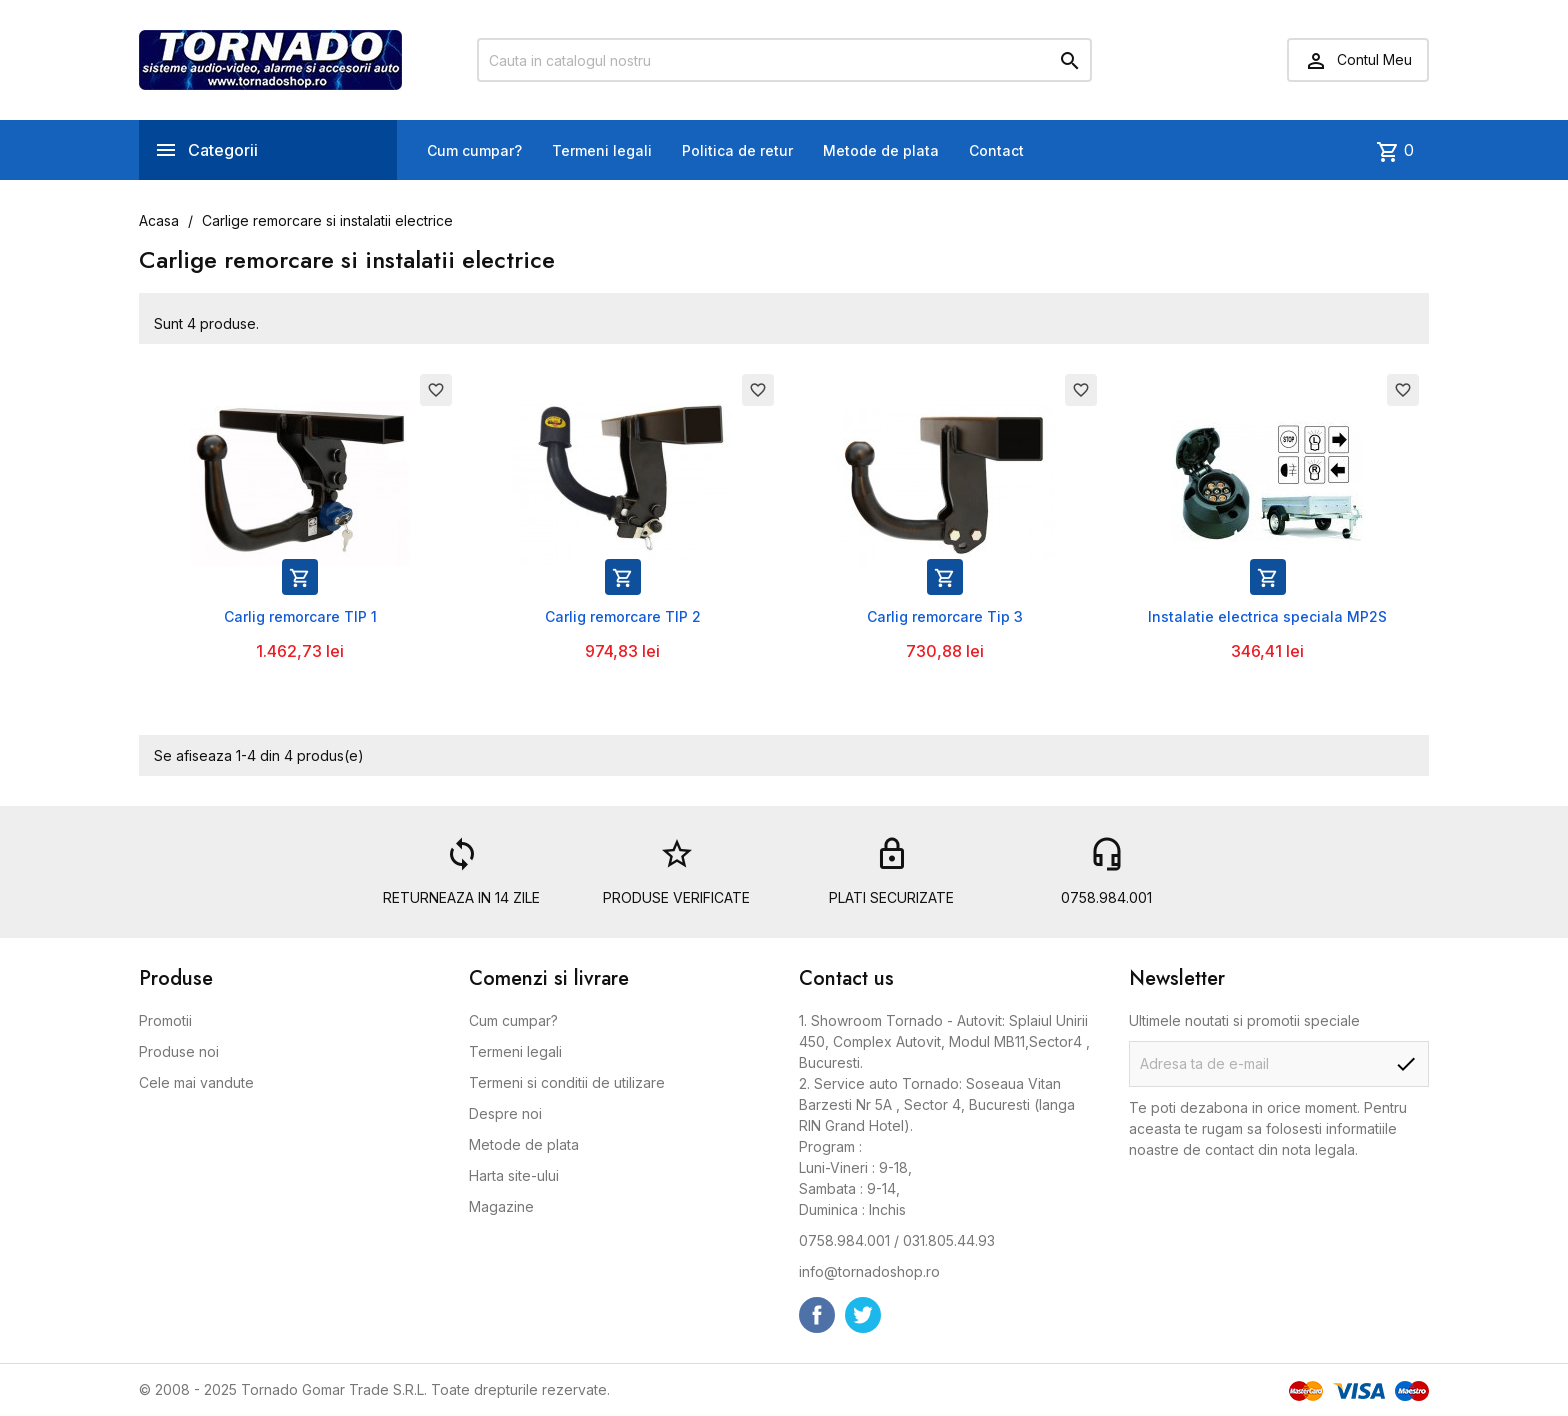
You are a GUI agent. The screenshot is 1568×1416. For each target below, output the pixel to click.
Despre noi (505, 1113)
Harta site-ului (514, 1175)
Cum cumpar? (474, 150)
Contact (996, 150)
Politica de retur (737, 150)
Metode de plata (881, 150)
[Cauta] (784, 60)
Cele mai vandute (196, 1082)
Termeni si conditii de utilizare (567, 1082)
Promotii (165, 1020)
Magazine (501, 1206)
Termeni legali (602, 150)
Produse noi (179, 1051)
